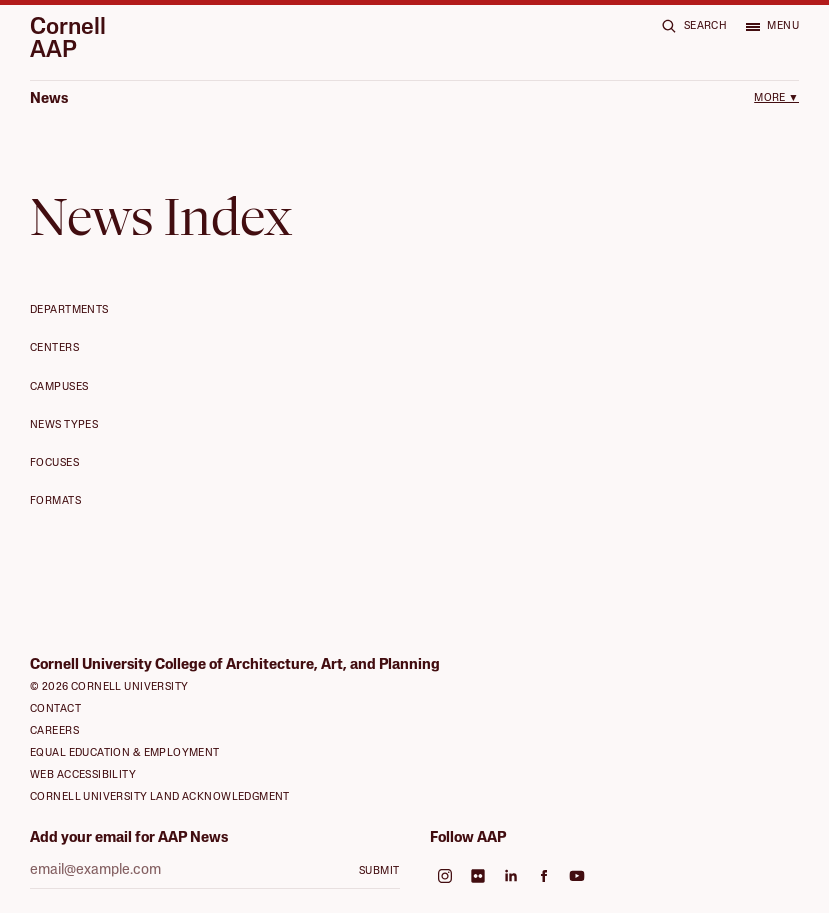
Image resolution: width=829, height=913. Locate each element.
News (49, 99)
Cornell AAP (68, 40)
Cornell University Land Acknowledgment (160, 797)
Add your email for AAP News (129, 838)
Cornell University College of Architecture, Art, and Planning (235, 665)
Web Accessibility (83, 775)
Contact (55, 709)
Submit (379, 871)
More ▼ (776, 98)
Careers (54, 731)
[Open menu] (772, 26)
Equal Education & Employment (125, 753)
